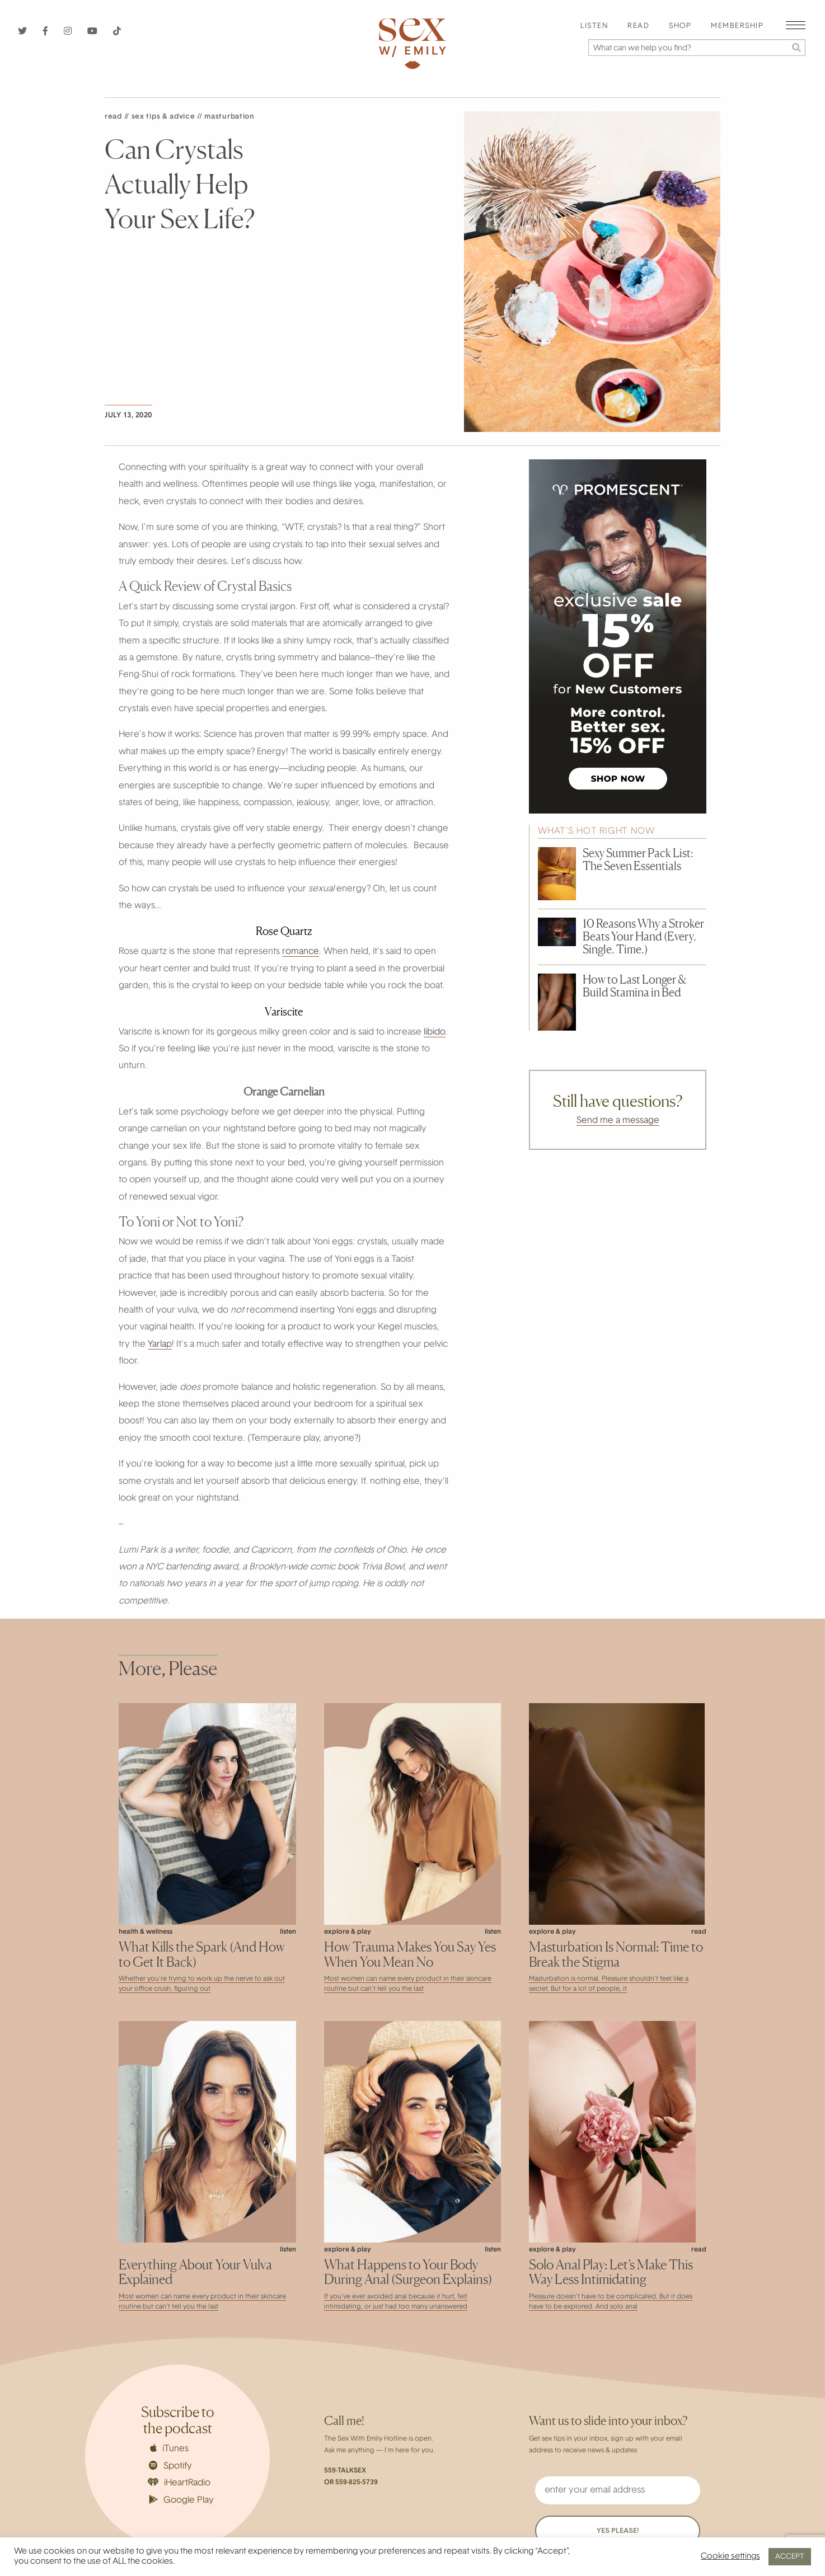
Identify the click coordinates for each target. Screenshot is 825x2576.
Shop (680, 26)
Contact (687, 2533)
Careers (423, 2533)
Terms (599, 2533)
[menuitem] (594, 26)
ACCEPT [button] (789, 2556)
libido (435, 1032)
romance (300, 951)
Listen (594, 26)
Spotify (170, 2466)
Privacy (513, 2533)
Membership (737, 26)
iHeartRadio (179, 2483)
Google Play (181, 2500)
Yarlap (160, 1344)
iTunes (169, 2448)
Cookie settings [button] (730, 2557)
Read (638, 26)
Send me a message (617, 1120)
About (336, 2533)
